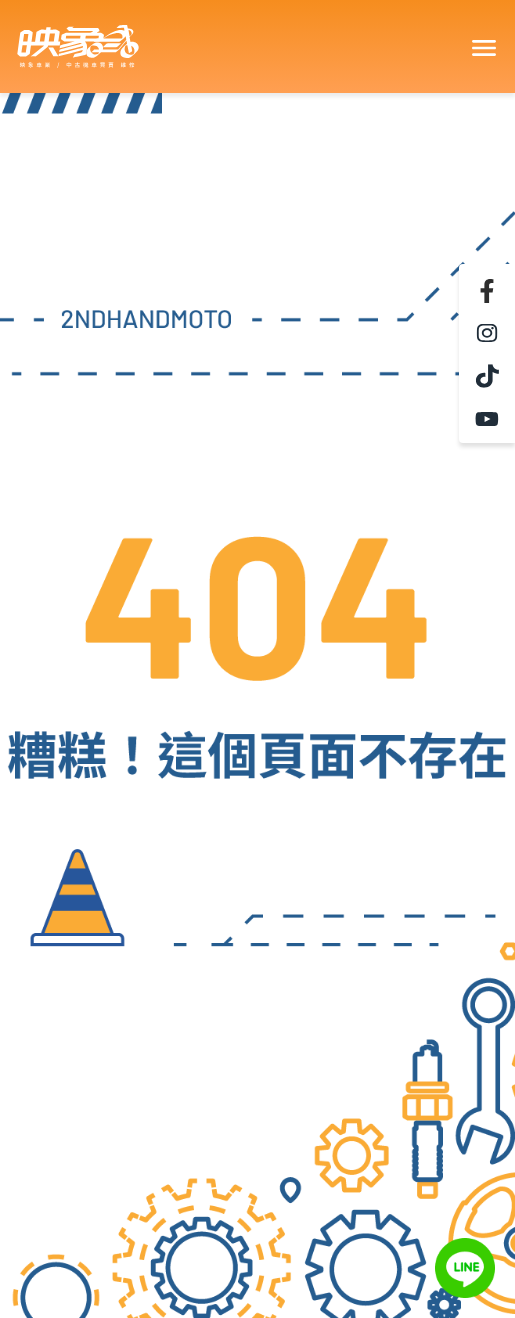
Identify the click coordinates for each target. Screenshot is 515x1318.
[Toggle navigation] (483, 47)
